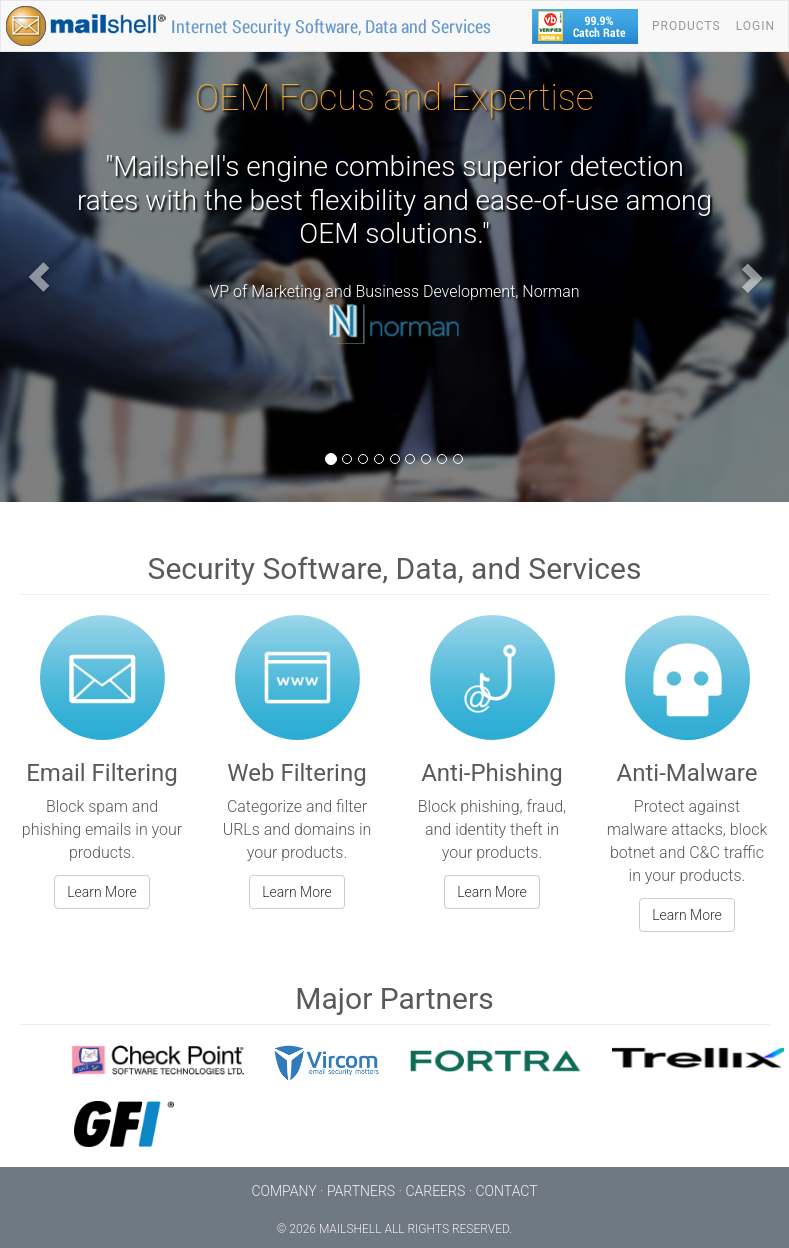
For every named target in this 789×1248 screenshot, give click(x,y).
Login (755, 26)
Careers (435, 1191)
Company (283, 1191)
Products (686, 26)
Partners (361, 1191)
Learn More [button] (102, 892)
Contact (507, 1191)
